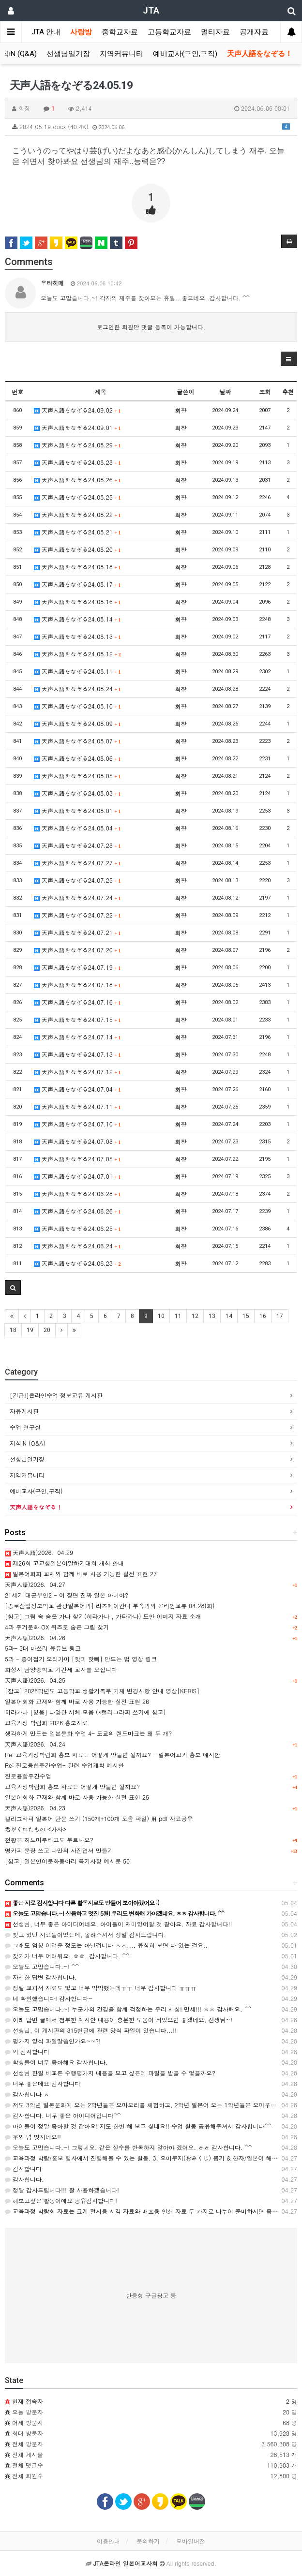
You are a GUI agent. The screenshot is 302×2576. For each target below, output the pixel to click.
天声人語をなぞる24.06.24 (77, 1246)
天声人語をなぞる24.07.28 (77, 845)
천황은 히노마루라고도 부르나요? (49, 1840)
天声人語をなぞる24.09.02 (77, 410)
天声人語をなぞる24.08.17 (77, 584)
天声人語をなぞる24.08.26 (77, 479)
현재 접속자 (27, 2401)
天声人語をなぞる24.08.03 (77, 793)
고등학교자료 (169, 32)
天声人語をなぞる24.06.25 (77, 1228)
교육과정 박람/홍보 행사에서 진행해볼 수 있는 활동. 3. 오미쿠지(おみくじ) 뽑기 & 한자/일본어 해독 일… (148, 2158)
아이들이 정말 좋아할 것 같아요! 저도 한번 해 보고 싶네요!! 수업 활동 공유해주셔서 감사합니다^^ (138, 2126)
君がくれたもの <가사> (35, 1829)
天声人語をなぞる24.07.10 (77, 1124)
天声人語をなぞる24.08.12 (77, 654)
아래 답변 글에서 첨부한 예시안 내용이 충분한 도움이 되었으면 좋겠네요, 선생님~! (118, 2019)
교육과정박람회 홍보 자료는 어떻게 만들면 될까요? (72, 1786)
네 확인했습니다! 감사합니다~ (49, 1998)
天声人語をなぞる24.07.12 (77, 1071)
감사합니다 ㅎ (27, 2094)
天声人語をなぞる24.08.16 (77, 601)
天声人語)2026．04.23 (35, 1808)
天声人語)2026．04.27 (35, 1584)
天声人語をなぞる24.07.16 (77, 1002)
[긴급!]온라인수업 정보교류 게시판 (56, 1395)
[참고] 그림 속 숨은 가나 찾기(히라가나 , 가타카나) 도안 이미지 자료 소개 (103, 1616)
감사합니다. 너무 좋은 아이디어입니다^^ (63, 2115)
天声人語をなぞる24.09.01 (77, 427)
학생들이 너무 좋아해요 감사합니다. (56, 2062)
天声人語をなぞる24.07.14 (77, 1037)
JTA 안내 (45, 32)
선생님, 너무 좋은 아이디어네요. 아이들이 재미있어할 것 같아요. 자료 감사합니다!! (118, 1924)
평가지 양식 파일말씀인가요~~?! (53, 2041)
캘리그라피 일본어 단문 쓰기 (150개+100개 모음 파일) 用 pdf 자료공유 (99, 1818)
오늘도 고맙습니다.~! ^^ (42, 1966)
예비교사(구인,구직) (185, 53)
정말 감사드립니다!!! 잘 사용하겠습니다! (62, 2190)
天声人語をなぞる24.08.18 (77, 567)
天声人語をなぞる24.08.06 (77, 758)
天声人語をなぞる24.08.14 (77, 619)
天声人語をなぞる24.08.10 (77, 706)
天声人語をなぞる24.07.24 (77, 897)
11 (178, 1316)
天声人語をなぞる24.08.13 (77, 636)
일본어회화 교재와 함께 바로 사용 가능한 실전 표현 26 (77, 1701)
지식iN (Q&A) (27, 1443)
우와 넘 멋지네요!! (33, 2136)
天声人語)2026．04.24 (35, 1744)
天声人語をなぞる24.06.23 (77, 1263)
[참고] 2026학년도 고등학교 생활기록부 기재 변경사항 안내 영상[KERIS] (102, 1691)
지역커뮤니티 (121, 53)
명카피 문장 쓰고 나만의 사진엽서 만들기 (59, 1850)
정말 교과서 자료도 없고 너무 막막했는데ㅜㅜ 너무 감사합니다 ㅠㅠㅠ (100, 1988)
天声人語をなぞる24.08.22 (77, 514)
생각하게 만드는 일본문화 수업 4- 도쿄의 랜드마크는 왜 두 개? (88, 1733)
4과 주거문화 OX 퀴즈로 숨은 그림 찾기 (57, 1627)
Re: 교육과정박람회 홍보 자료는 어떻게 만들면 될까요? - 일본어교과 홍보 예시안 (112, 1754)
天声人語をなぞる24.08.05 (77, 775)
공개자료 (254, 32)
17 (279, 1316)
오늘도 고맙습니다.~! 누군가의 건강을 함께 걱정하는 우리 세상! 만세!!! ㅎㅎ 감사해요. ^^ (128, 2009)
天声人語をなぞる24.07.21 (77, 932)
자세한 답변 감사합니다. (41, 1977)
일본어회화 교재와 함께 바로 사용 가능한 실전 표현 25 (77, 1797)
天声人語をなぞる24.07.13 (77, 1054)
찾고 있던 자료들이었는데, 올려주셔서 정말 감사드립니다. (85, 1934)
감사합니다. (24, 2179)
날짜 (225, 391)
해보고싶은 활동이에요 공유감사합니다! (61, 2200)
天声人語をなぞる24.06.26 (77, 1211)
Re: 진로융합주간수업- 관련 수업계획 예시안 (64, 1765)
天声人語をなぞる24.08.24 (77, 688)
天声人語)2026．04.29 (39, 1552)
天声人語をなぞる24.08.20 (77, 549)
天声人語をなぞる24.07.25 (77, 880)
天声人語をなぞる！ (259, 53)
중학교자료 (120, 32)
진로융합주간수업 (28, 1776)
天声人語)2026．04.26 (35, 1637)
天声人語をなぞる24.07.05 (77, 1159)
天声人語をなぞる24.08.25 (77, 497)
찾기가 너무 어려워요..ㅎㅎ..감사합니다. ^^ (67, 1956)
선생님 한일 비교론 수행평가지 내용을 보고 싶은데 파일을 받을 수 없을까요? (110, 2073)
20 (47, 1330)
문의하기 (148, 2541)
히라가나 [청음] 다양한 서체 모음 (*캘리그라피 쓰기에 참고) (85, 1712)
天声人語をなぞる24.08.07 (77, 741)
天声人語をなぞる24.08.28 (77, 462)
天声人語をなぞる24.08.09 (77, 723)
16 (262, 1316)
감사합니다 (23, 2168)
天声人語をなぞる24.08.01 (77, 810)
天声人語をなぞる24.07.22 (77, 915)
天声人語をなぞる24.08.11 (77, 671)
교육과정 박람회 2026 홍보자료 (46, 1722)
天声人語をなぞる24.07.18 (77, 984)
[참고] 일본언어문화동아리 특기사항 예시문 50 (67, 1861)
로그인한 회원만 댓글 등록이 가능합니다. (151, 327)
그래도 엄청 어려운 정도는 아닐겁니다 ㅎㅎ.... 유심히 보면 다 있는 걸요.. (106, 1945)
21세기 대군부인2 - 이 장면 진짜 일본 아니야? (66, 1595)
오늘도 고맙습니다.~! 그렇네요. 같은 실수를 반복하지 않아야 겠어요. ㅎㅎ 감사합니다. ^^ (128, 2147)
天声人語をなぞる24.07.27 (77, 863)
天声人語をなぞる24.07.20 (77, 950)
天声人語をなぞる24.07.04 (77, 1089)
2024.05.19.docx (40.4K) (151, 126)
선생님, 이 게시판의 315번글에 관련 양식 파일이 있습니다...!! (91, 2030)
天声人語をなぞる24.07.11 (77, 1106)
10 (161, 1316)
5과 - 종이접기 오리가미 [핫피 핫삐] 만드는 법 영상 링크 (81, 1659)
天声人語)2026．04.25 (35, 1680)
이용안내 (108, 2541)
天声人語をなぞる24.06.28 (77, 1193)
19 (30, 1330)
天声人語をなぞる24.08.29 (77, 445)
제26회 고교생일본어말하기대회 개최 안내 (64, 1563)
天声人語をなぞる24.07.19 (77, 967)
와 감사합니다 (27, 2051)
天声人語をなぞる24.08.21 (77, 532)
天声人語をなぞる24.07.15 (77, 1019)
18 (13, 1330)
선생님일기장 (68, 53)
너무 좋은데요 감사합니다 (42, 2083)
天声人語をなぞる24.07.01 (77, 1176)
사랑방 (81, 32)
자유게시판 (24, 1411)
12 (195, 1316)
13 (212, 1316)
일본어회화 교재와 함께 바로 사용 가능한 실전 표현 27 (81, 1573)
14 (229, 1316)
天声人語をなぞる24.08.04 (77, 828)
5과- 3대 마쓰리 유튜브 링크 (43, 1648)
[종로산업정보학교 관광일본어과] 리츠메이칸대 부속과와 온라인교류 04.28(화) (110, 1605)
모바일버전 (190, 2541)
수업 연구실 (25, 1427)
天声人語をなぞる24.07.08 (77, 1141)
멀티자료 (215, 32)
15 (245, 1316)
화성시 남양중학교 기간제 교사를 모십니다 (61, 1669)
